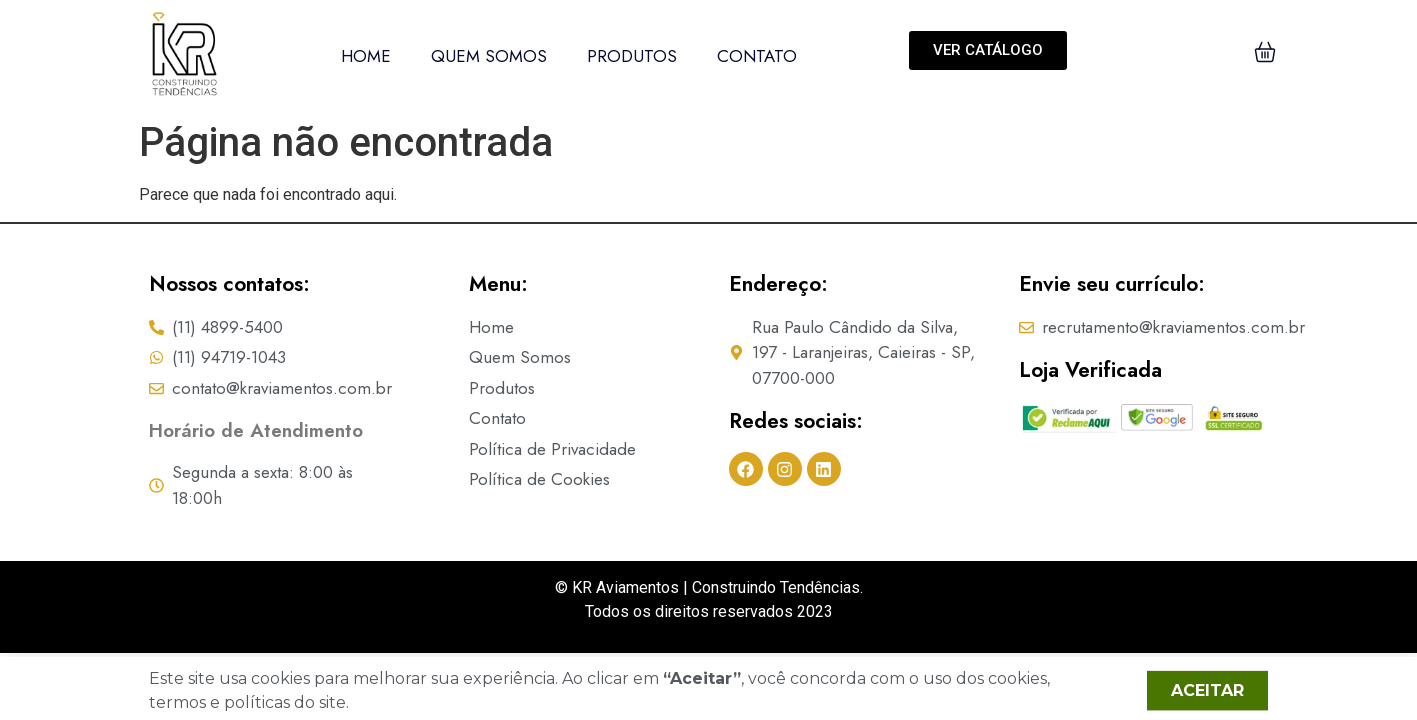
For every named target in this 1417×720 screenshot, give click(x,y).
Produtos (632, 56)
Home (366, 56)
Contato (757, 56)
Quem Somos (489, 56)
